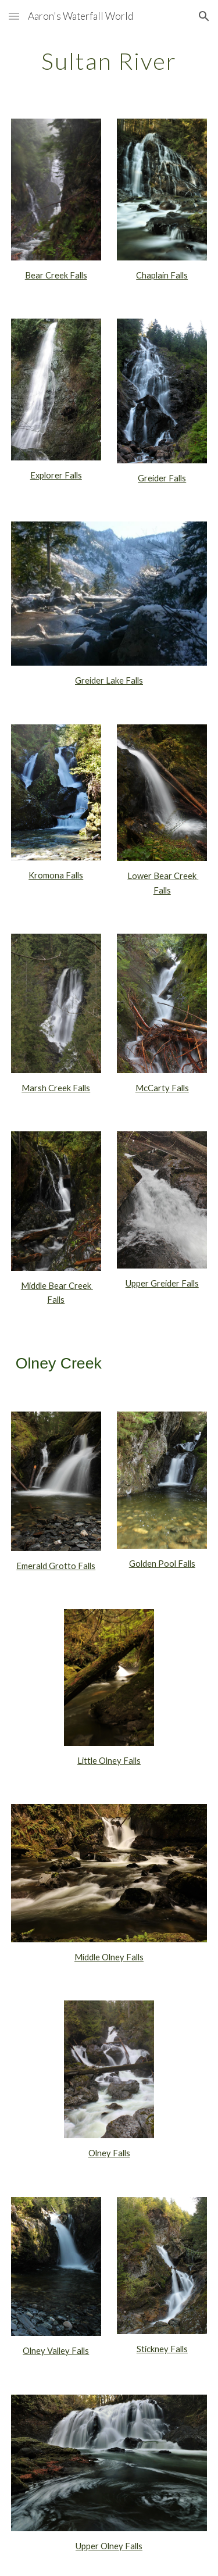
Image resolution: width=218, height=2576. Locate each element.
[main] (109, 61)
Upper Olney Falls (109, 2546)
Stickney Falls (162, 2349)
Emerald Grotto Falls (55, 1566)
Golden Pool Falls (162, 1564)
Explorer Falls (56, 475)
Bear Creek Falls (56, 275)
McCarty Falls (162, 1088)
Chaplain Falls (162, 275)
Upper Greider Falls (162, 1283)
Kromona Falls (55, 875)
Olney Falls (109, 2153)
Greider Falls (162, 478)
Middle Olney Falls (109, 1957)
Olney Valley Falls (56, 2351)
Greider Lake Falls (109, 680)
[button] (14, 16)
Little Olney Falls (109, 1761)
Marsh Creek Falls (56, 1088)
